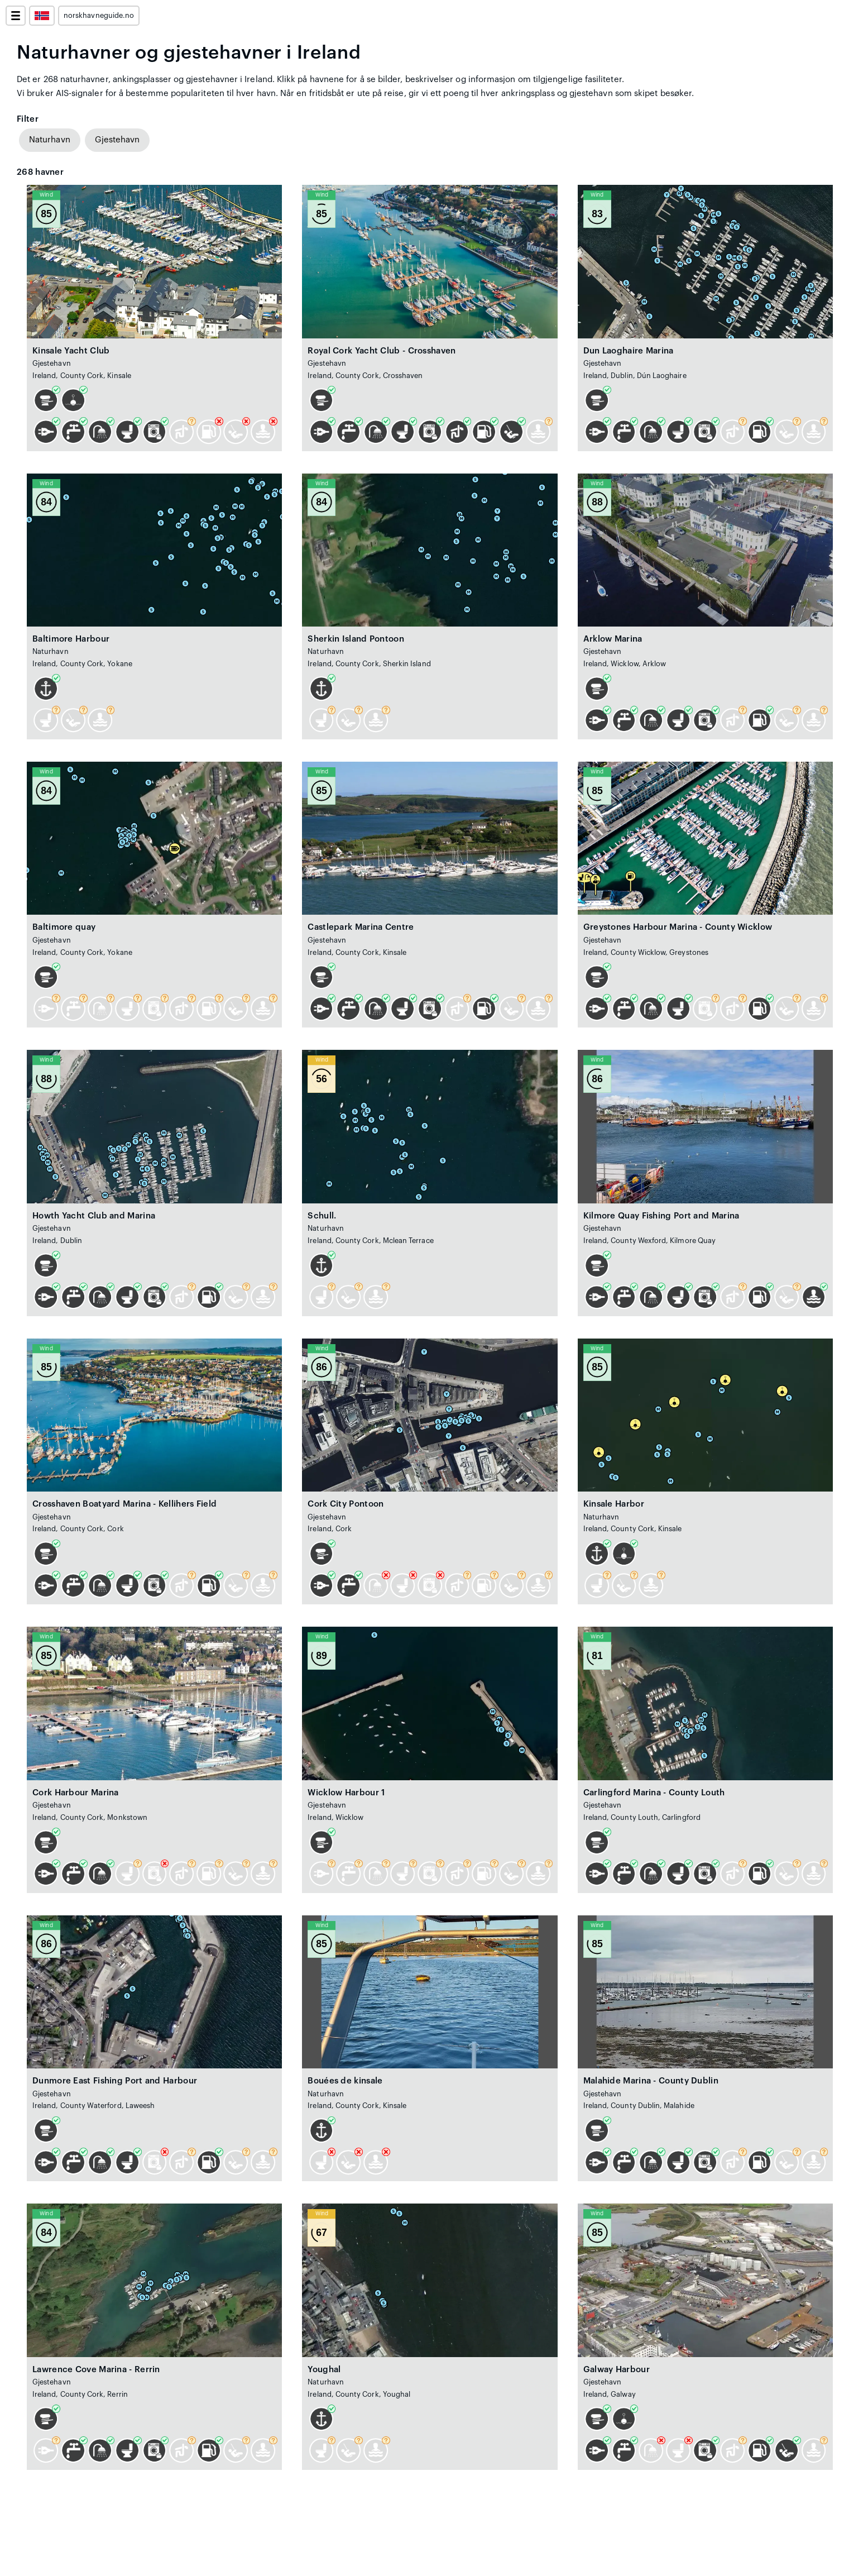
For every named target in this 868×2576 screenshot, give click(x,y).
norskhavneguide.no (99, 15)
